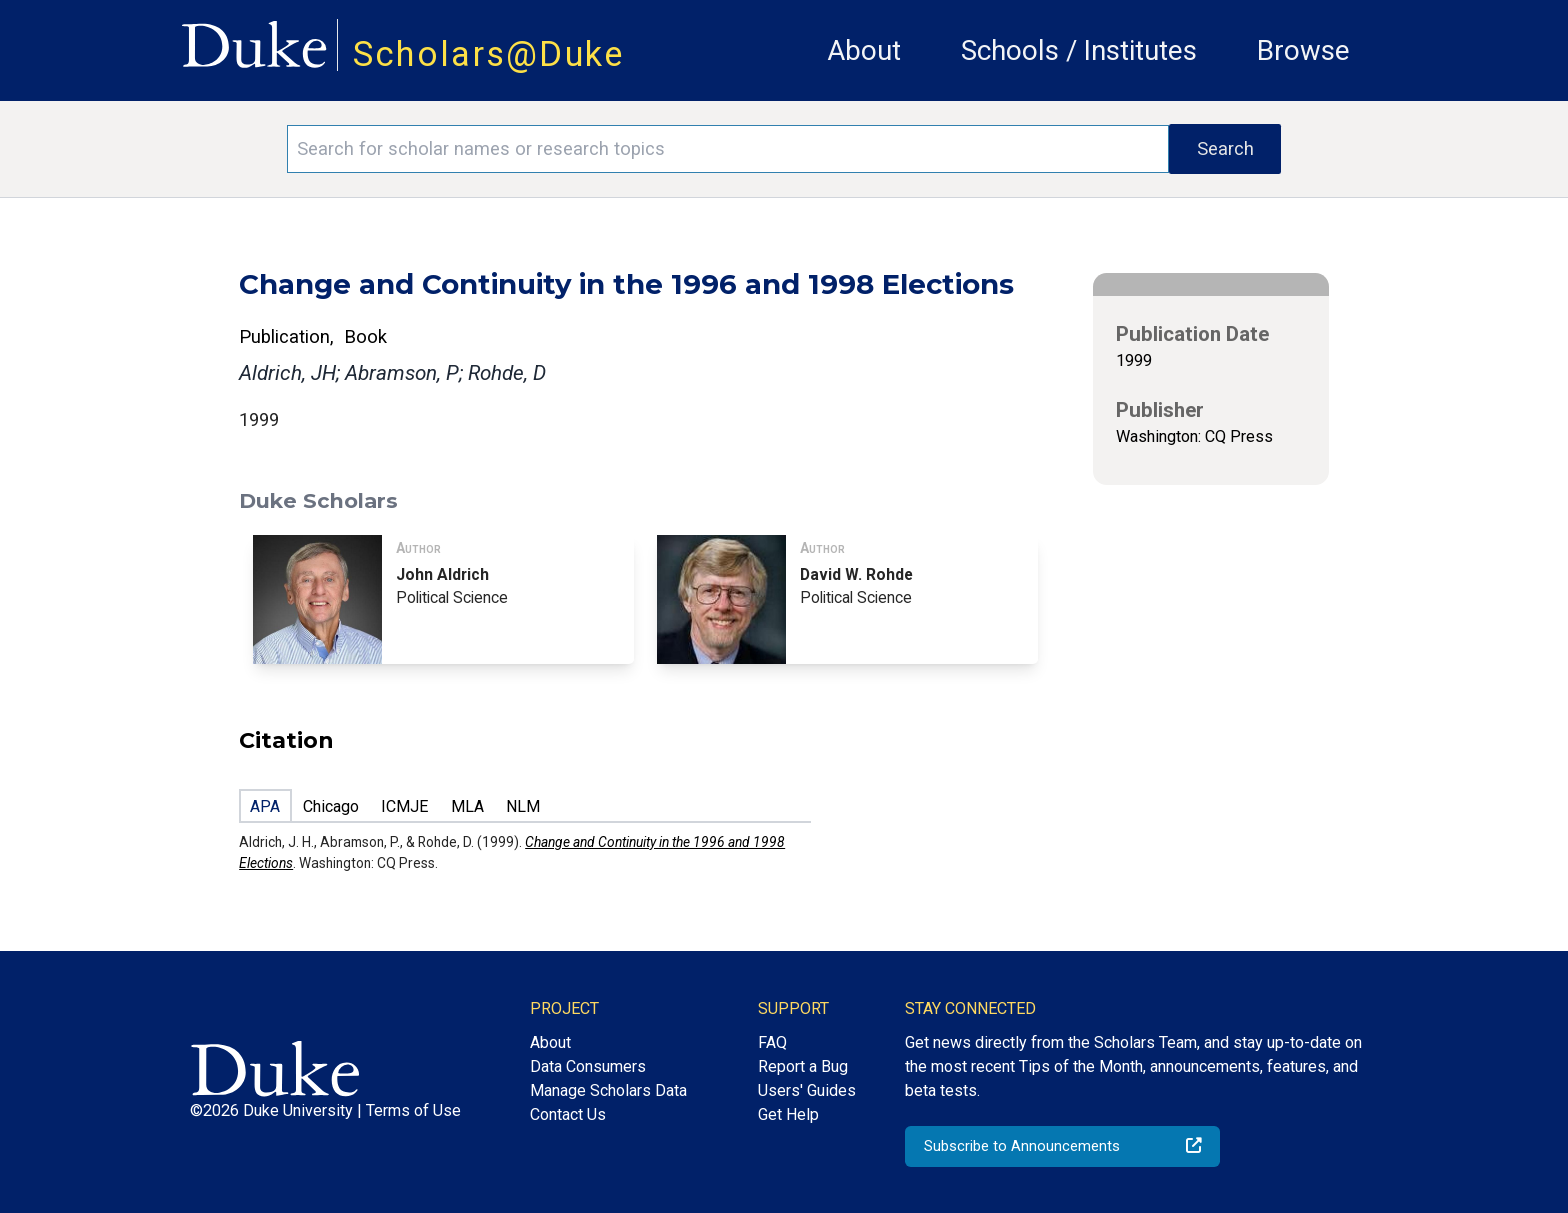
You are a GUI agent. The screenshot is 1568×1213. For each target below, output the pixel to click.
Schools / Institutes (1079, 50)
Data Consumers (588, 1066)
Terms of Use (413, 1110)
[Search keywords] (728, 149)
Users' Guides (807, 1090)
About (864, 50)
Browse (1303, 50)
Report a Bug (803, 1066)
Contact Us (568, 1114)
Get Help (788, 1114)
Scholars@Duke (489, 54)
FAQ (772, 1042)
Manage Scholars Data (608, 1090)
